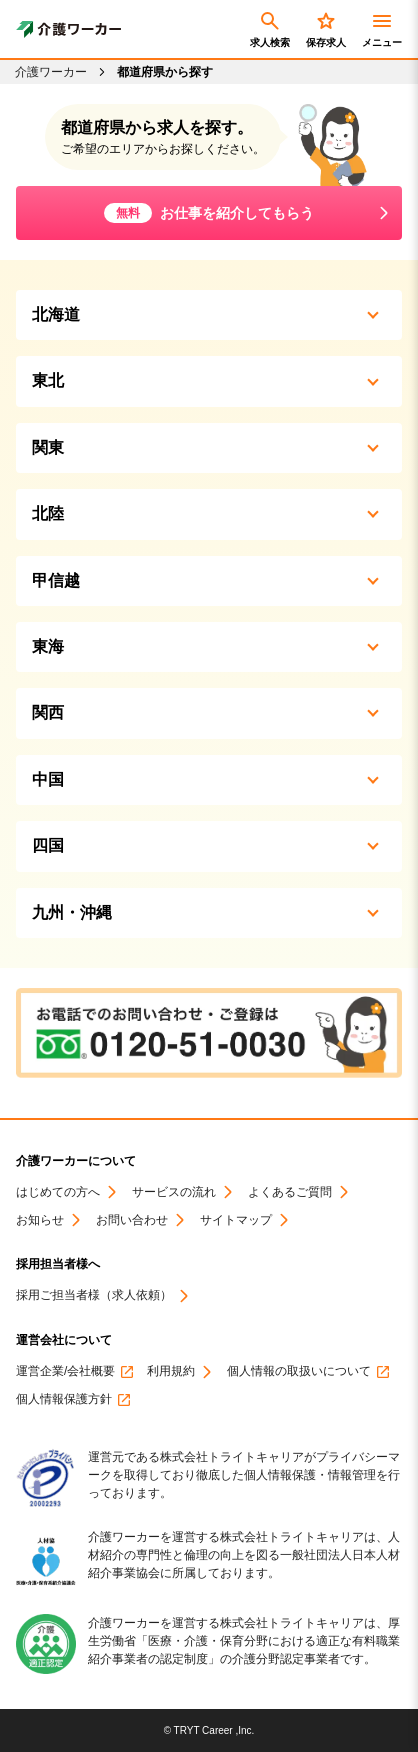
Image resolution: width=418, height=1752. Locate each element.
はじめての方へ (58, 1192)
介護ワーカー (51, 72)
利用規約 (171, 1371)
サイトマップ (236, 1220)
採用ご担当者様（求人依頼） (94, 1295)
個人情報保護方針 (64, 1399)
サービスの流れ (174, 1192)
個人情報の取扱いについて (299, 1371)
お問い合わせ (132, 1220)
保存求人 (326, 28)
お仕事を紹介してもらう (209, 213)
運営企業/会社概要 (65, 1371)
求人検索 (270, 28)
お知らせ (40, 1220)
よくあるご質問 (290, 1192)
